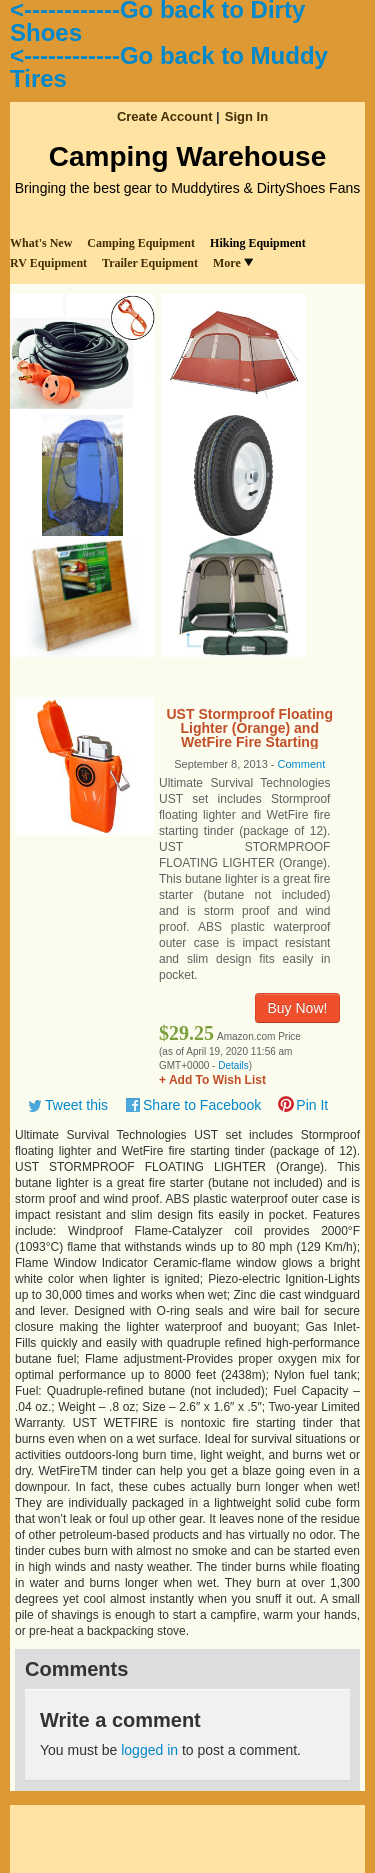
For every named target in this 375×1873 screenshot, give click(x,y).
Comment (302, 764)
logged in (149, 1750)
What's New (41, 243)
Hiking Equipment (258, 243)
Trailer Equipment (150, 263)
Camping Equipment (141, 243)
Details (233, 1065)
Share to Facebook (202, 1105)
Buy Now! (298, 1008)
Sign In (246, 116)
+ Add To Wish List (212, 1080)
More (233, 263)
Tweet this (76, 1105)
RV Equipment (48, 263)
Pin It (312, 1105)
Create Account (165, 116)
